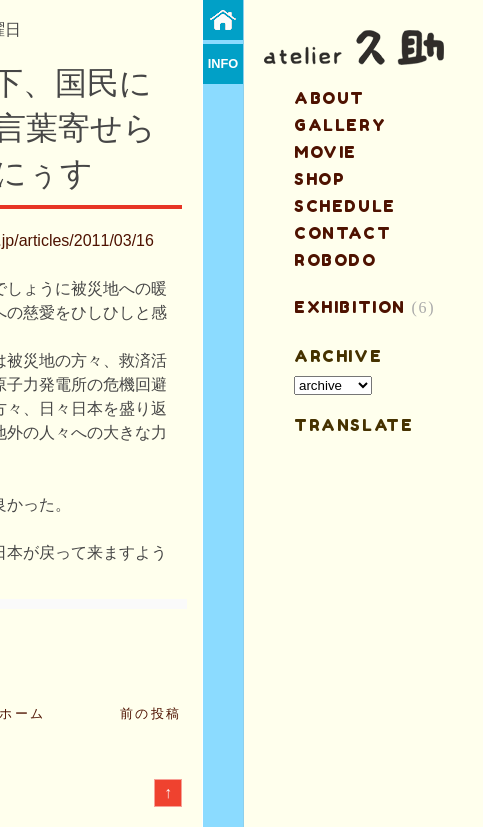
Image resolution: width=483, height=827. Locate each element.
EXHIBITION (350, 307)
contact (342, 233)
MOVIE (325, 152)
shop (319, 179)
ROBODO (335, 260)
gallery (340, 125)
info (223, 63)
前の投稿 (151, 713)
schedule (345, 206)
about (329, 98)
